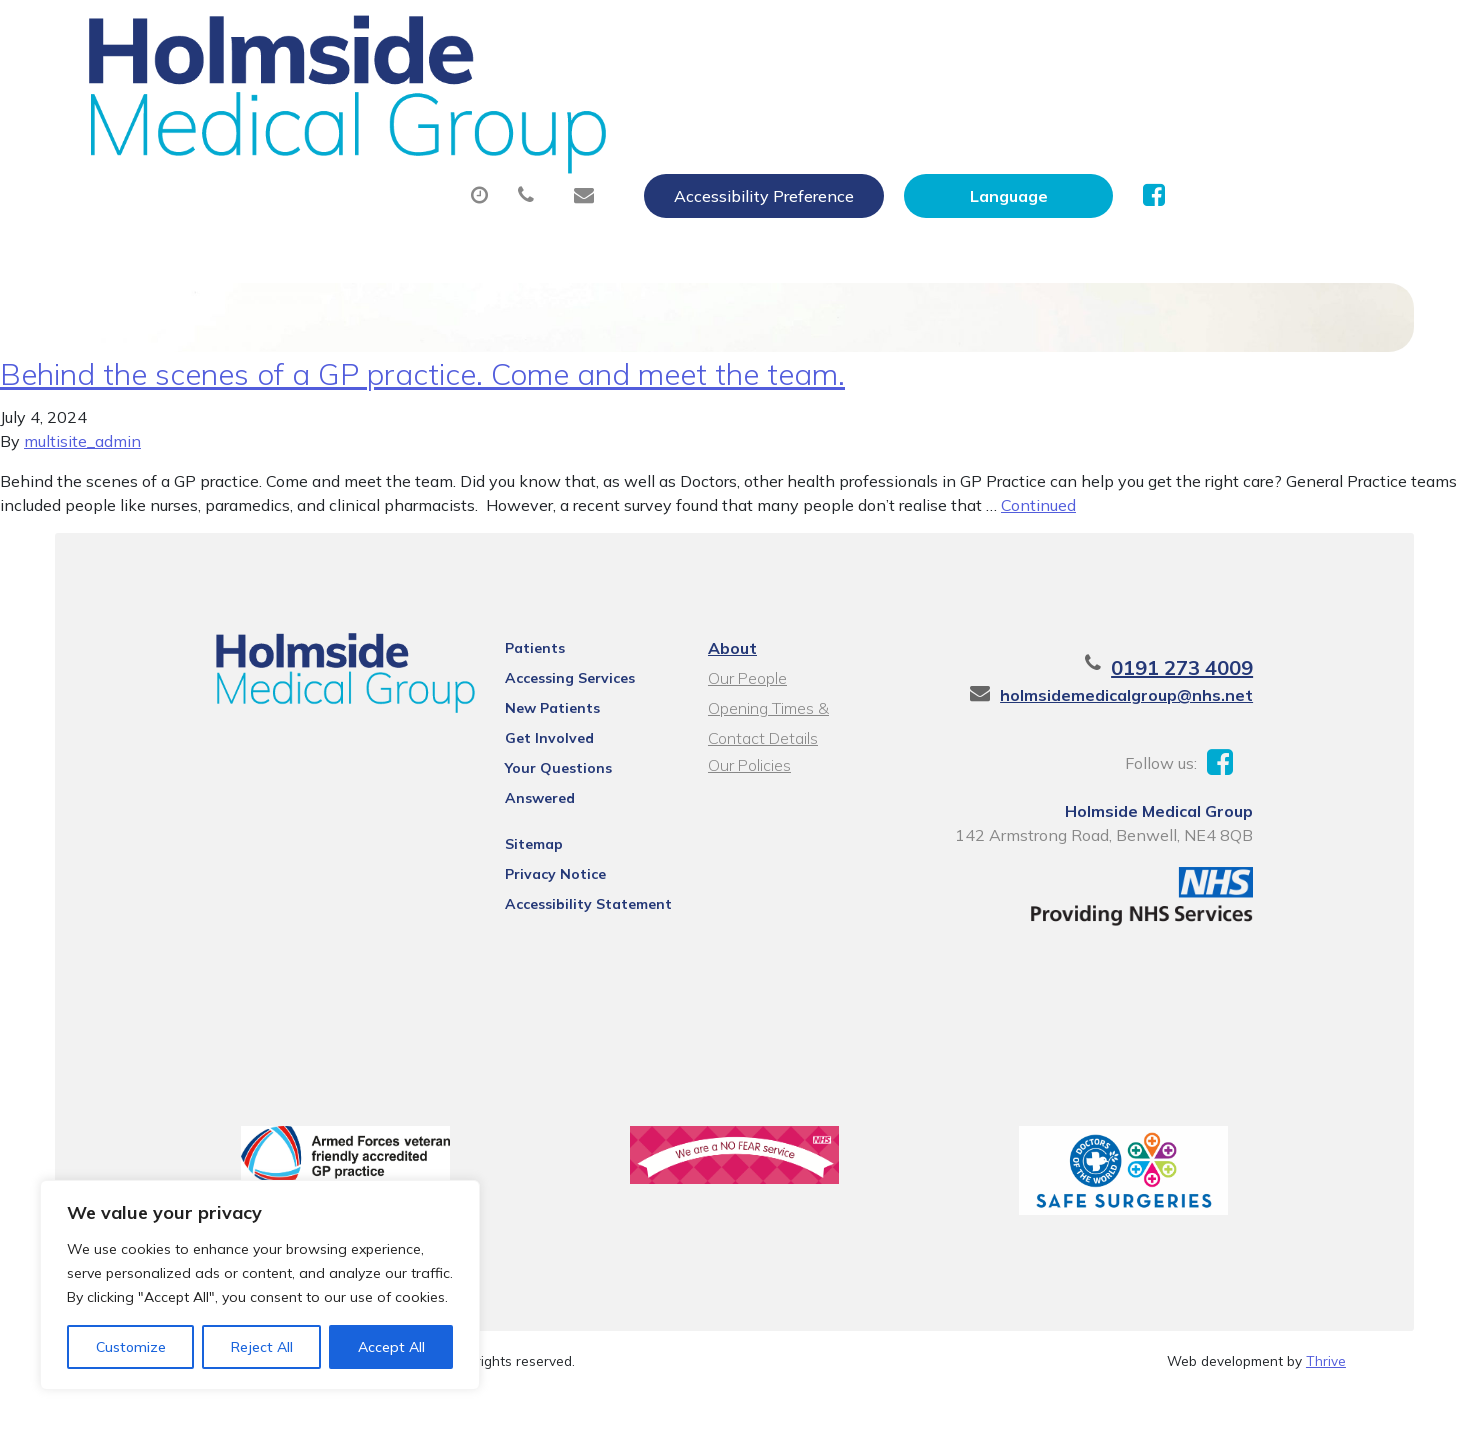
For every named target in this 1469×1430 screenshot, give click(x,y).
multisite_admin (82, 468)
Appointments (542, 99)
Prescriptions (727, 99)
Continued (1038, 532)
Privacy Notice (529, 875)
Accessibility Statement (562, 905)
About (372, 99)
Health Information (423, 169)
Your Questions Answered (569, 795)
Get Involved (523, 765)
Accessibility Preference (979, 37)
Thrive (1326, 1399)
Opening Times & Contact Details (796, 737)
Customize (131, 1347)
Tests (1047, 99)
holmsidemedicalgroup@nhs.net (1185, 722)
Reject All (262, 1347)
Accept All (391, 1347)
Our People (744, 705)
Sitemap (508, 845)
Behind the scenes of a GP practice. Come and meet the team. (422, 401)
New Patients (1186, 99)
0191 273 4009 (1241, 694)
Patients (509, 675)
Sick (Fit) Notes (902, 99)
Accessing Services (544, 705)
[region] (260, 1285)
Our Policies (746, 792)
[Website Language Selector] (1223, 37)
